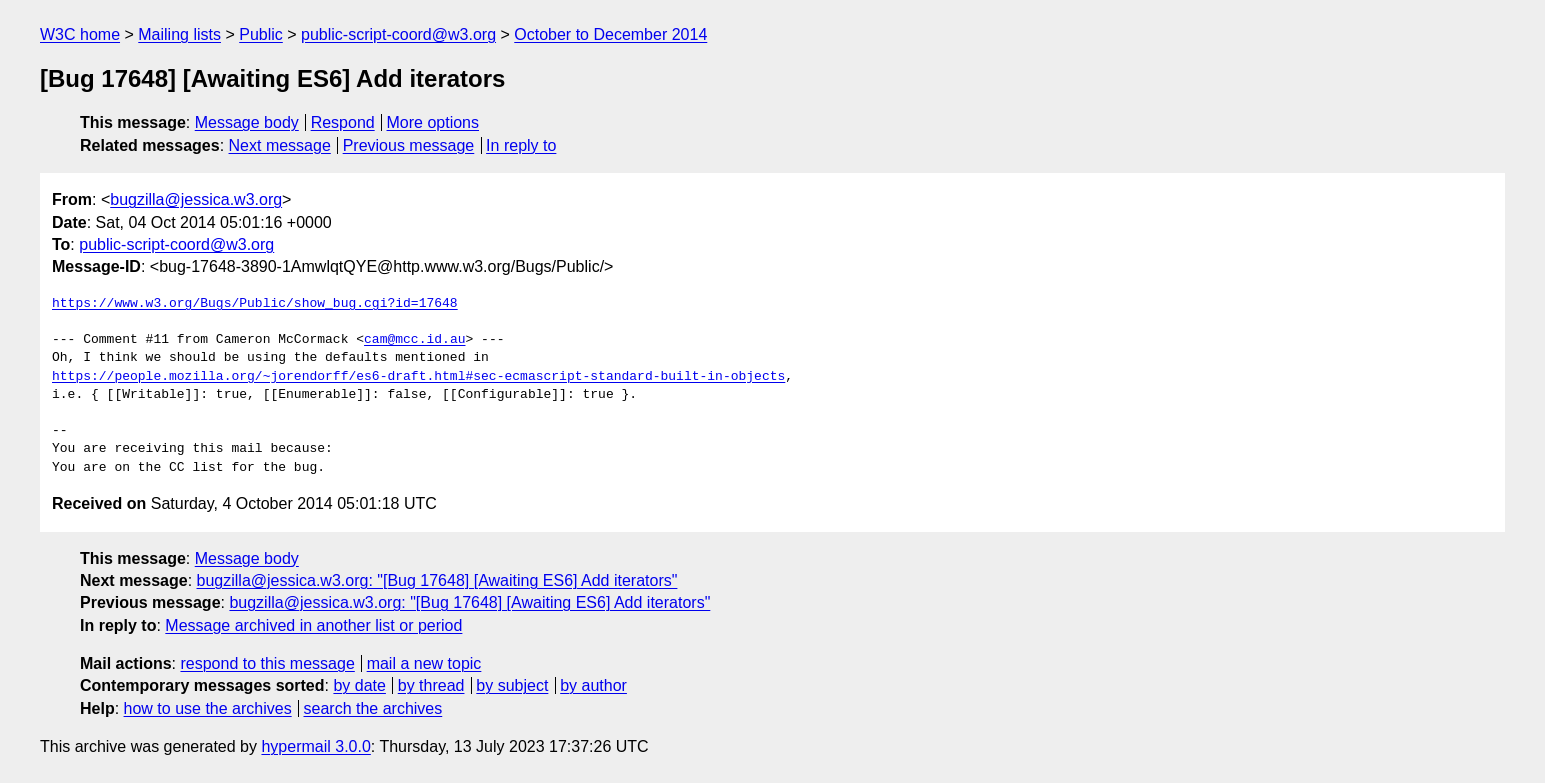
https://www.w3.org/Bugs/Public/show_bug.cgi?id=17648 (255, 304)
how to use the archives (208, 708)
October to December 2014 (610, 34)
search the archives (373, 708)
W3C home (80, 34)
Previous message (409, 145)
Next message (280, 145)
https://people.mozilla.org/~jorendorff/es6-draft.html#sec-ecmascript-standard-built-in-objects (418, 377)
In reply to (521, 145)
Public (261, 34)
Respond (343, 122)
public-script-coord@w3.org (398, 34)
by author (593, 685)
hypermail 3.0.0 (315, 746)
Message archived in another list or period (313, 625)
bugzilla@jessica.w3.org (196, 199)
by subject (512, 685)
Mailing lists (179, 34)
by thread (431, 685)
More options (433, 122)
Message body (247, 122)
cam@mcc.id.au (414, 340)
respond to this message (267, 663)
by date (359, 685)
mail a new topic (424, 663)
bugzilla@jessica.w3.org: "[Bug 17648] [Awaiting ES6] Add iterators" (437, 580)
